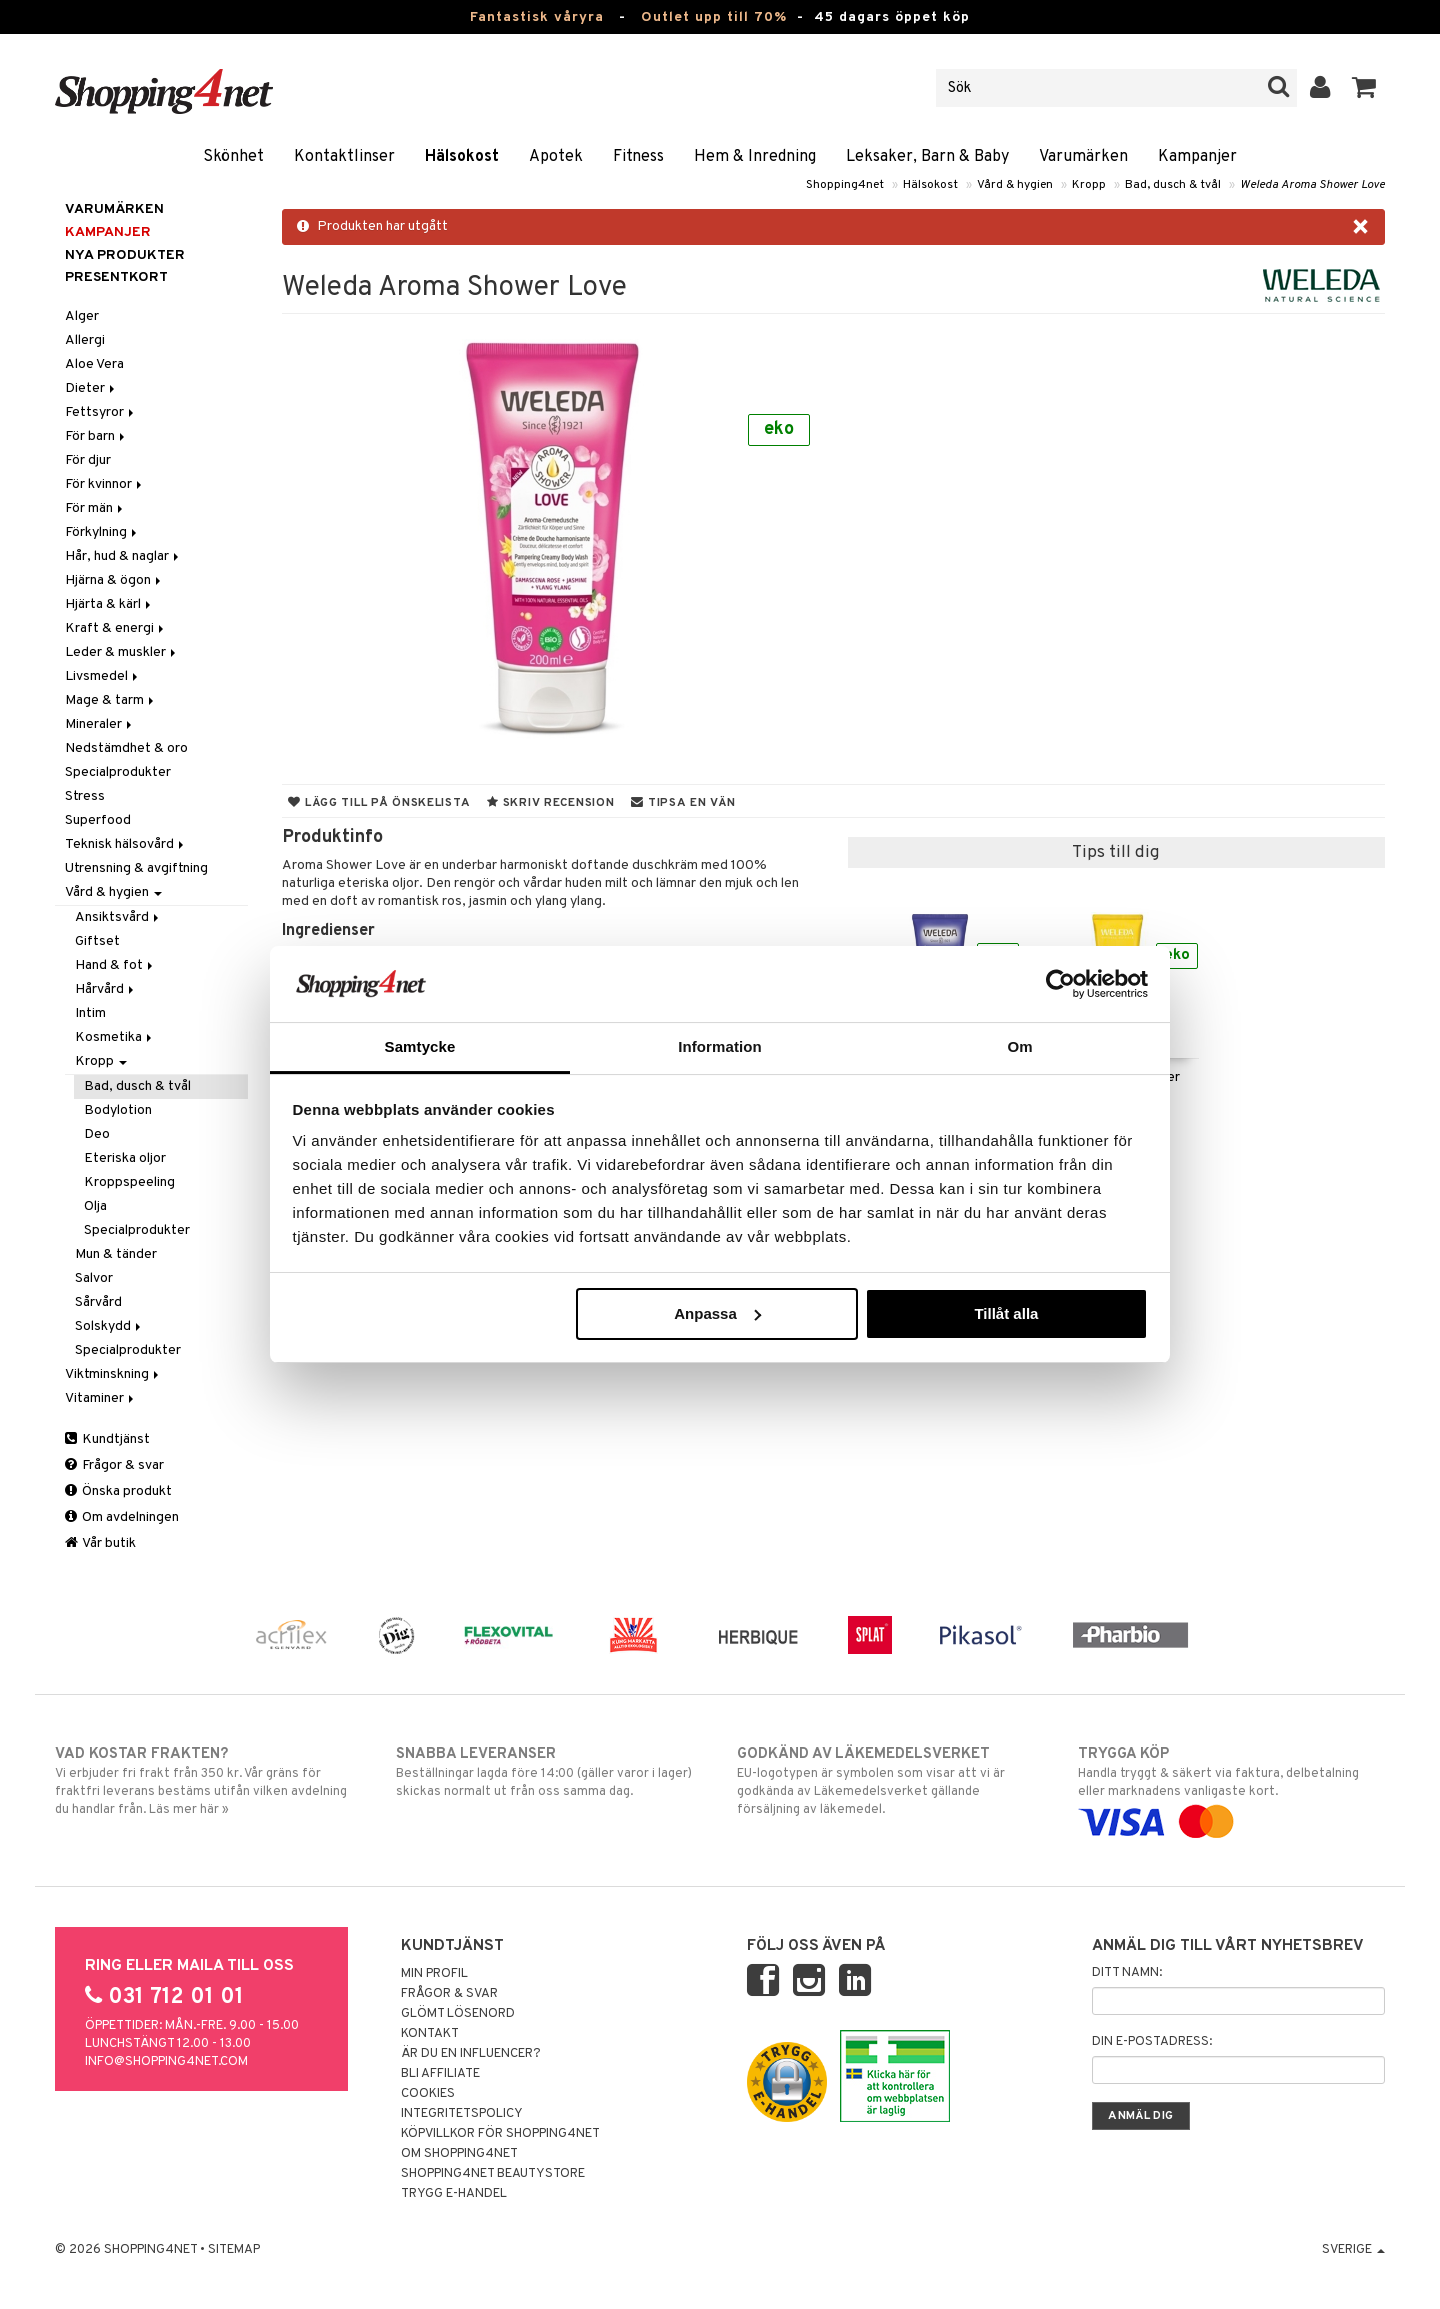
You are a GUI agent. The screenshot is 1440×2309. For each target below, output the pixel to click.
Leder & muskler (122, 652)
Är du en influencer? (471, 2054)
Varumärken (1083, 157)
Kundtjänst (107, 1439)
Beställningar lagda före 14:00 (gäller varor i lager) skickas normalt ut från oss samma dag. (549, 1772)
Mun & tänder (116, 1254)
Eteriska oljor (125, 1158)
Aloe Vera (94, 364)
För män (95, 508)
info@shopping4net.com (166, 2062)
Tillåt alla (1006, 1313)
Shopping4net (845, 185)
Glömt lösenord (458, 2014)
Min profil (434, 1974)
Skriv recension (550, 803)
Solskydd (109, 1326)
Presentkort (116, 277)
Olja (95, 1206)
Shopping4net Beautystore (493, 2174)
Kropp (1089, 185)
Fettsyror (101, 412)
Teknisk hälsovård (126, 844)
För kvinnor (105, 484)
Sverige (1353, 2250)
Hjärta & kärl (109, 604)
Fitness (638, 157)
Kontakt (430, 2034)
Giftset (97, 941)
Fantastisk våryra (537, 17)
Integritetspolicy (462, 2114)
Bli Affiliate (440, 2074)
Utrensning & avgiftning (136, 868)
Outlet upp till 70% (714, 17)
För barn (96, 436)
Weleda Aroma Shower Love (1312, 185)
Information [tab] (720, 1046)
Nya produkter (125, 255)
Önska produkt (118, 1491)
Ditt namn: (1127, 1973)
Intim (90, 1013)
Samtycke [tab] (420, 1046)
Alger (82, 316)
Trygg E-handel (454, 2194)
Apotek (556, 157)
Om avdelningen (122, 1517)
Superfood (98, 820)
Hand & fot (115, 965)
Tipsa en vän (683, 803)
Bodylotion (118, 1110)
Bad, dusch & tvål (1173, 185)
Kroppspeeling (129, 1182)
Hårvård (106, 989)
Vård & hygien (1015, 185)
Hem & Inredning (755, 157)
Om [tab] (1019, 1046)
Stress (85, 796)
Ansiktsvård (118, 917)
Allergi (85, 340)
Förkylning (102, 532)
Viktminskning (113, 1374)
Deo (97, 1134)
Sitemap (234, 2250)
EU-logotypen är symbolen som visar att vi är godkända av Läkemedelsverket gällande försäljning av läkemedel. (890, 1781)
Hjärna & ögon (114, 580)
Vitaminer (101, 1398)
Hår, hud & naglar (123, 556)
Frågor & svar (114, 1465)
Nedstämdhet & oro (126, 748)
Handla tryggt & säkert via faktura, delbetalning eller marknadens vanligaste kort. (1231, 1788)
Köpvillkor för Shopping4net (500, 2134)
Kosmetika (115, 1037)
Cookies (428, 2094)
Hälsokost (462, 157)
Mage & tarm (111, 700)
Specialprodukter (118, 772)
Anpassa (717, 1313)
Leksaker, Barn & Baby (927, 157)
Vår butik (100, 1543)
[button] (1364, 88)
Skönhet (233, 157)
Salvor (94, 1278)
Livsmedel (103, 676)
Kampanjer (1197, 157)
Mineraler (100, 724)
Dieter (91, 388)
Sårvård (98, 1302)
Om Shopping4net (459, 2154)
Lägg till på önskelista (379, 803)
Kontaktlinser (344, 157)
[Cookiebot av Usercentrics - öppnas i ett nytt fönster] (1060, 984)
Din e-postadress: (1152, 2042)
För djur (88, 460)
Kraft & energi (116, 628)
